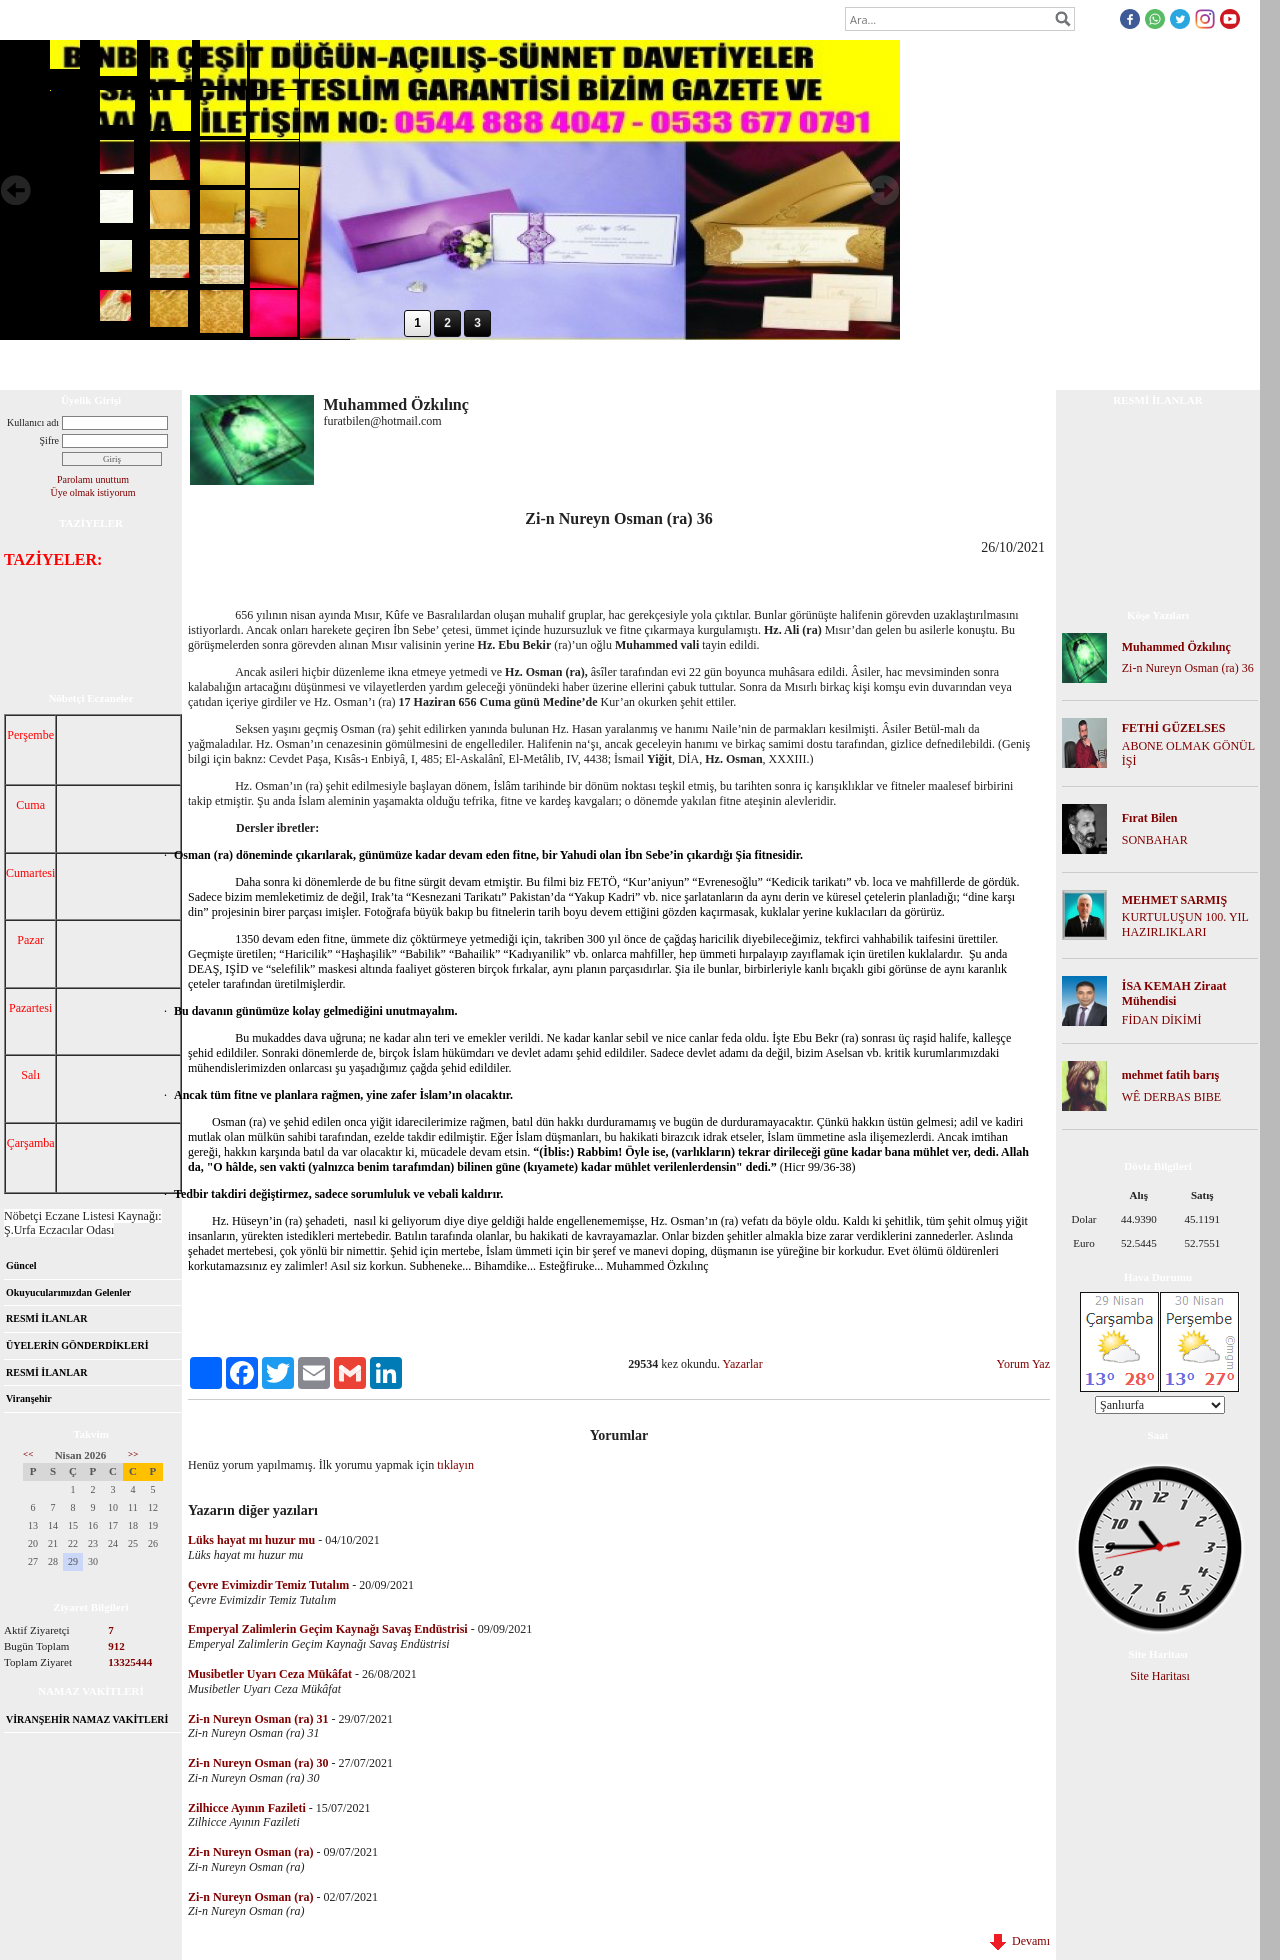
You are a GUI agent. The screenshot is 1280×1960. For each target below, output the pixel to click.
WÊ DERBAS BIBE (1171, 1097)
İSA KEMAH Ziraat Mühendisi (1174, 993)
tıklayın (455, 1465)
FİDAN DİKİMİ (1162, 1020)
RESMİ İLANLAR (46, 1318)
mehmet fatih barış (1170, 1075)
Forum (184, 364)
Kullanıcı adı (33, 422)
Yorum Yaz (1023, 1364)
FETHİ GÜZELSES (1174, 728)
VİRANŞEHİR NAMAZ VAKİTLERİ (87, 1719)
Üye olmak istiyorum (93, 492)
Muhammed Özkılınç (1176, 647)
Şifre (49, 440)
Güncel (21, 1265)
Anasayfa (38, 364)
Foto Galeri (333, 364)
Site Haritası (1160, 1676)
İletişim (493, 364)
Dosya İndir (253, 364)
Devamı (1020, 1941)
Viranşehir (29, 1398)
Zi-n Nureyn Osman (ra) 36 (1188, 668)
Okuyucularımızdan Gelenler (68, 1292)
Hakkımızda (114, 364)
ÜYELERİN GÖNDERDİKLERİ (77, 1345)
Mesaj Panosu (419, 364)
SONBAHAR (1155, 840)
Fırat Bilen (1150, 818)
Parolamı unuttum (93, 479)
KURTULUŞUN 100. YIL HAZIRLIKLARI (1185, 924)
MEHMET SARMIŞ (1174, 900)
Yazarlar (743, 1364)
